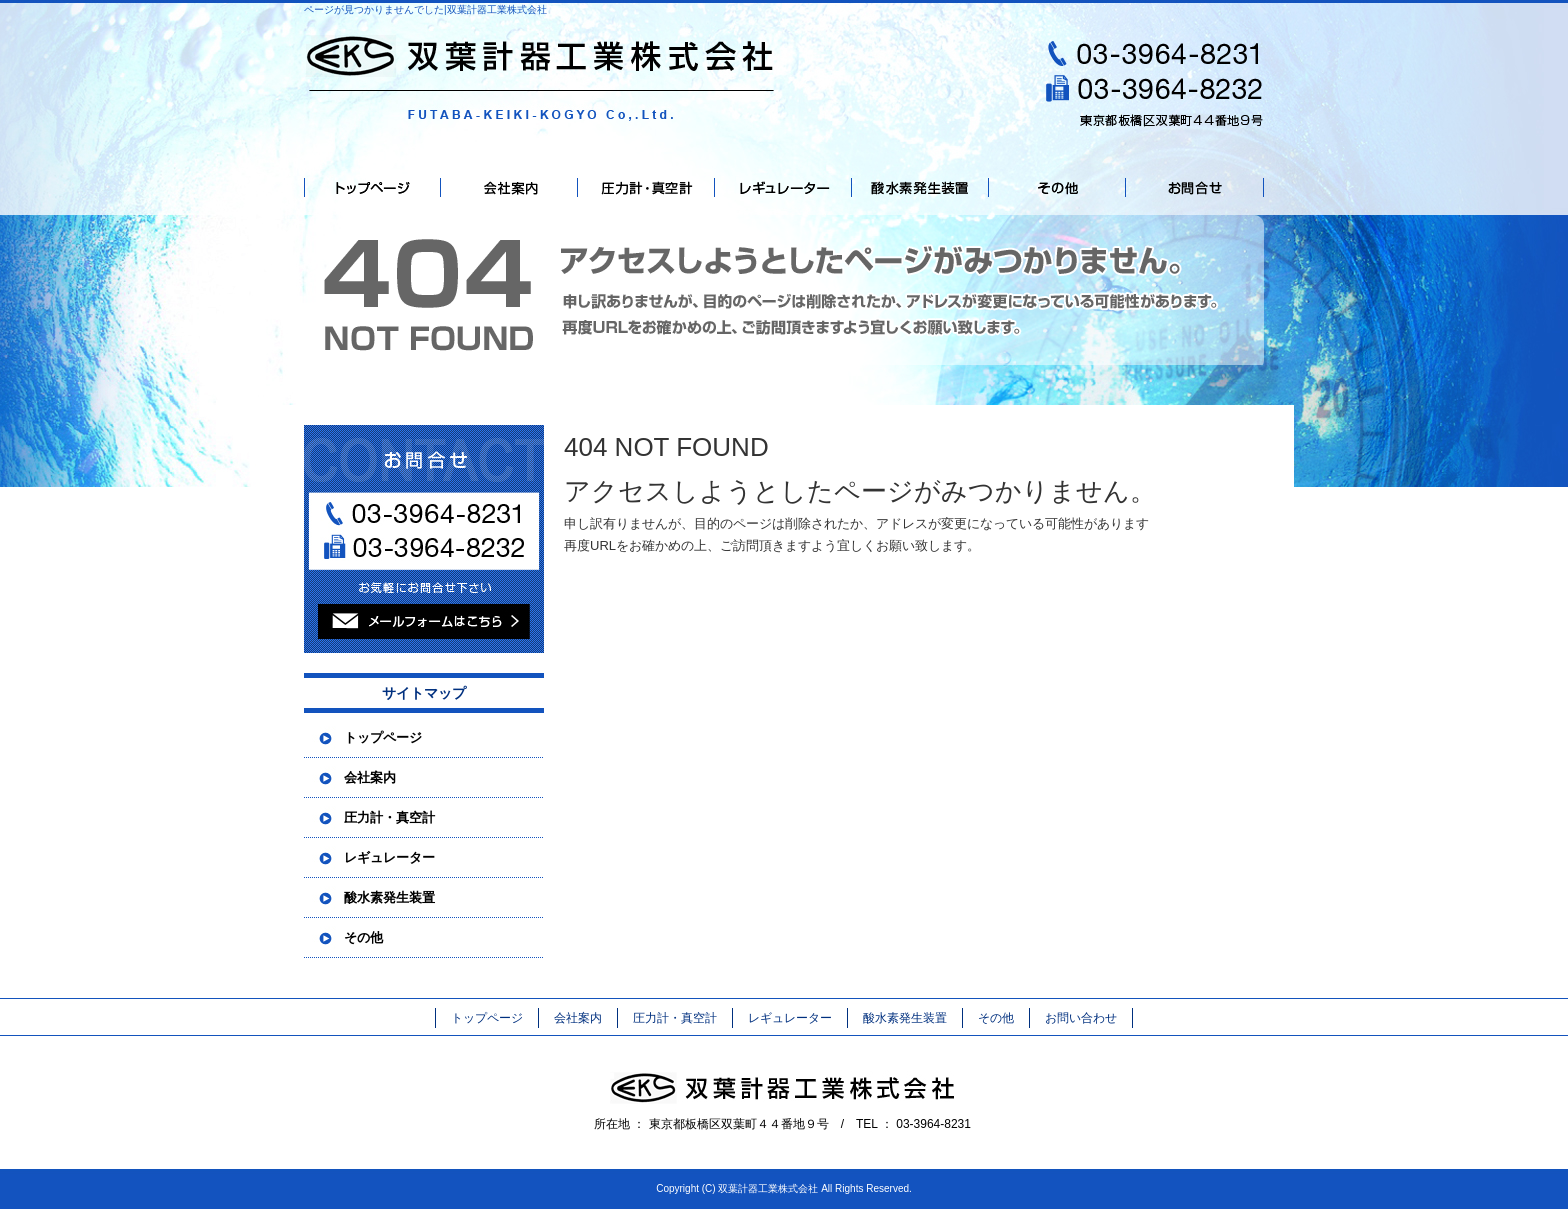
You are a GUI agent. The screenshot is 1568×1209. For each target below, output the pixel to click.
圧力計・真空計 (646, 187)
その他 (1057, 187)
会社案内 (509, 187)
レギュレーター (783, 187)
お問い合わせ (1195, 187)
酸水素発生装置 (920, 187)
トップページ (372, 187)
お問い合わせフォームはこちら (424, 539)
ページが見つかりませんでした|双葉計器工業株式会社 (425, 9)
